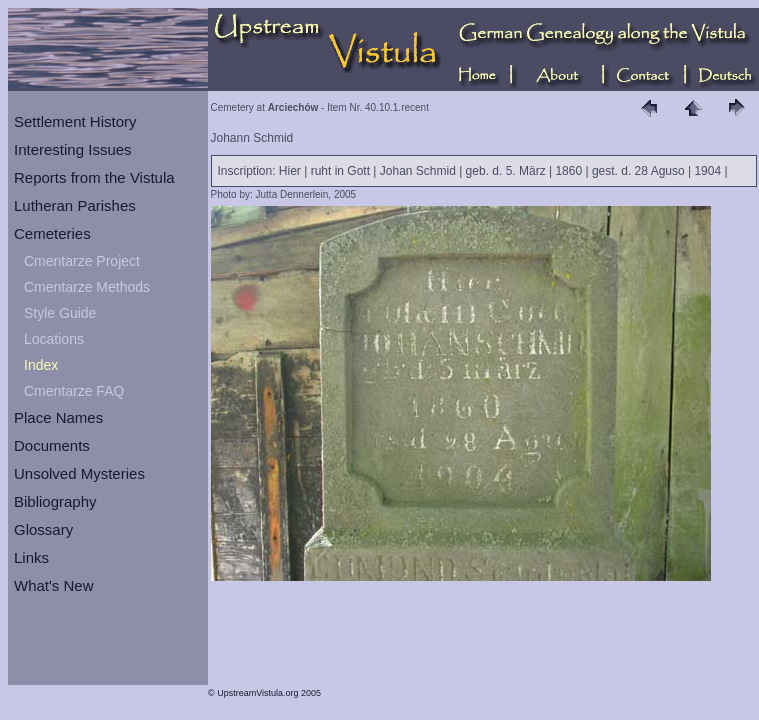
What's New (54, 585)
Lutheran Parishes (75, 205)
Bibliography (55, 501)
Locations (54, 339)
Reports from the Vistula (94, 177)
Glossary (43, 529)
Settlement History (75, 121)
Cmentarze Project (82, 261)
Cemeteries (52, 233)
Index (41, 365)
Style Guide (60, 313)
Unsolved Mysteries (79, 473)
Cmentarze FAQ (74, 391)
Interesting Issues (73, 149)
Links (31, 557)
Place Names (58, 417)
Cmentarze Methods (87, 287)
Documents (52, 445)
